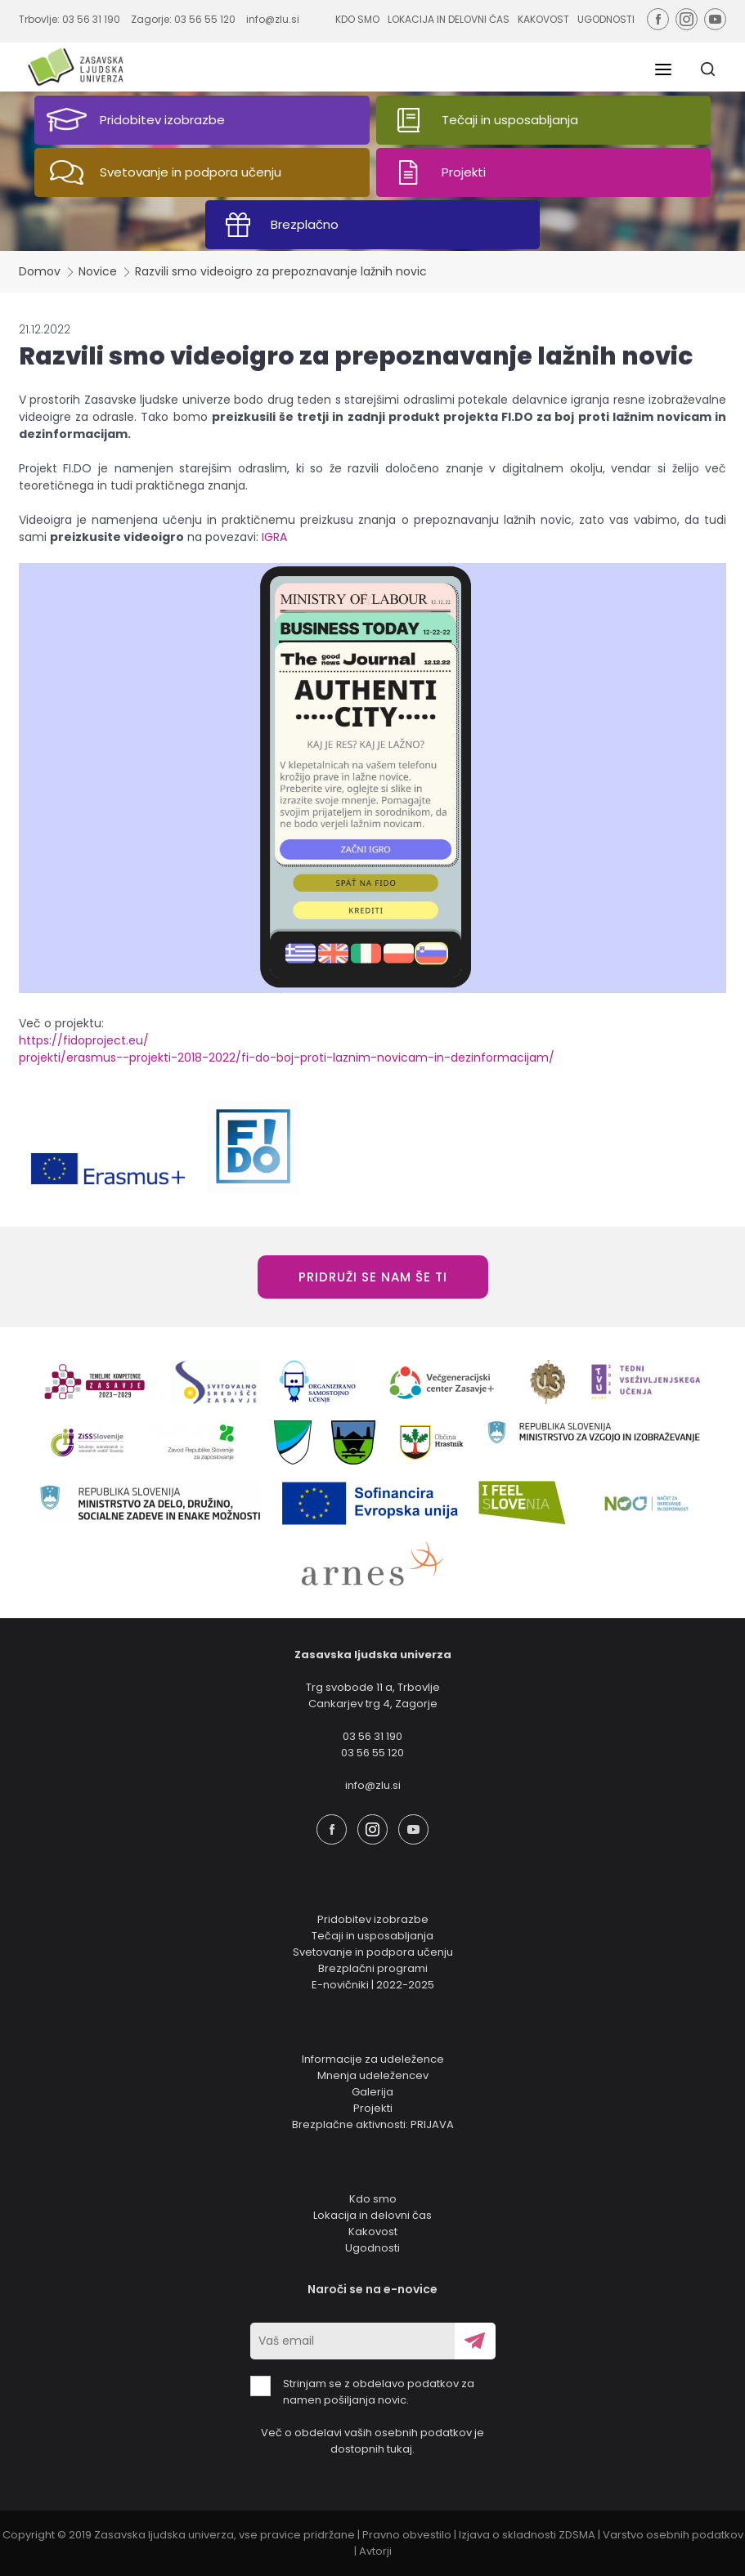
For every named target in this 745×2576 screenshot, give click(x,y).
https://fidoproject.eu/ (84, 1040)
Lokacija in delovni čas (372, 2215)
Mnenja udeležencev (373, 2075)
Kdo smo (373, 2199)
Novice (98, 271)
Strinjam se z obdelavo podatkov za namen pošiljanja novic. (362, 2392)
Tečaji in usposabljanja (372, 1935)
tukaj (399, 2449)
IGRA (274, 537)
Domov (40, 271)
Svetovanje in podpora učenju (373, 1952)
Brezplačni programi (373, 1968)
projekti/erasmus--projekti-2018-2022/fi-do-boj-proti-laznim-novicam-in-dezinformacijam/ (286, 1057)
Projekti (373, 2108)
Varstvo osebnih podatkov (673, 2534)
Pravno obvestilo (406, 2534)
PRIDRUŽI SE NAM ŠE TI (372, 1277)
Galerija (372, 2092)
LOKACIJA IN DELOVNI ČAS (448, 19)
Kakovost (372, 2231)
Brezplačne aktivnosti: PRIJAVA (373, 2124)
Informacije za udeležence (373, 2059)
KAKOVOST (543, 19)
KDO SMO (357, 19)
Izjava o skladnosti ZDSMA (527, 2534)
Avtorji (375, 2551)
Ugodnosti (372, 2248)
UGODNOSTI (606, 19)
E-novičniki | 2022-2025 (373, 1984)
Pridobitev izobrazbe (373, 1919)
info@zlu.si (272, 19)
